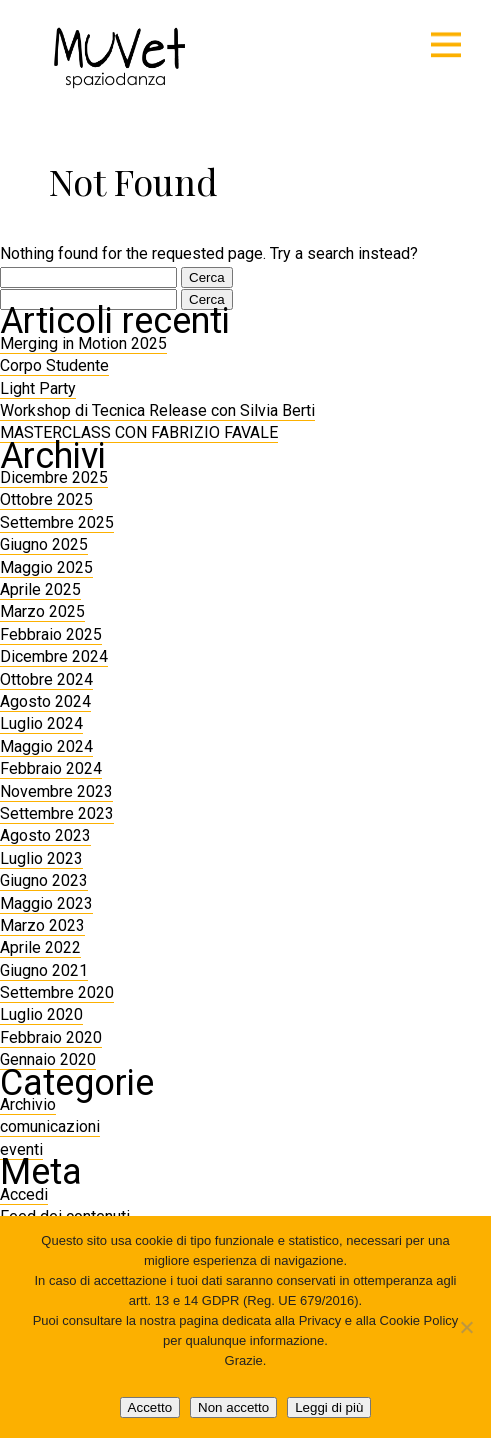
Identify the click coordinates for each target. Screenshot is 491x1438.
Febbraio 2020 (51, 1037)
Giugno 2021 (44, 970)
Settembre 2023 (57, 813)
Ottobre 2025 (46, 499)
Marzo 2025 (42, 611)
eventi (21, 1149)
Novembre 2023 (56, 791)
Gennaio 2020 (48, 1059)
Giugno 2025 (44, 544)
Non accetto (233, 1407)
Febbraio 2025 (51, 634)
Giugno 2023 (44, 880)
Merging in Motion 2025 (83, 343)
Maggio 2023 (46, 903)
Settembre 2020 (57, 992)
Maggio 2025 (46, 567)
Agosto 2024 (45, 701)
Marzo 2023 (42, 925)
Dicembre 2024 (54, 656)
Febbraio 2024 (51, 768)
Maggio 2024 (46, 746)
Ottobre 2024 (46, 679)
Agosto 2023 (45, 835)
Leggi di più (329, 1407)
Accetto (150, 1407)
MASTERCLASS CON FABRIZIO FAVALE (139, 432)
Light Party (38, 388)
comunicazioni (50, 1126)
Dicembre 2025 (54, 477)
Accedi (24, 1194)
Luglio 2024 (41, 723)
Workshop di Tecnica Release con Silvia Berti (157, 410)
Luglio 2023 (41, 858)
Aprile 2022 (40, 947)
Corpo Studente (54, 365)
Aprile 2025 (40, 589)
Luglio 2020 (41, 1014)
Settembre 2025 (57, 522)
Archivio (28, 1104)
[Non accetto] (466, 1327)
